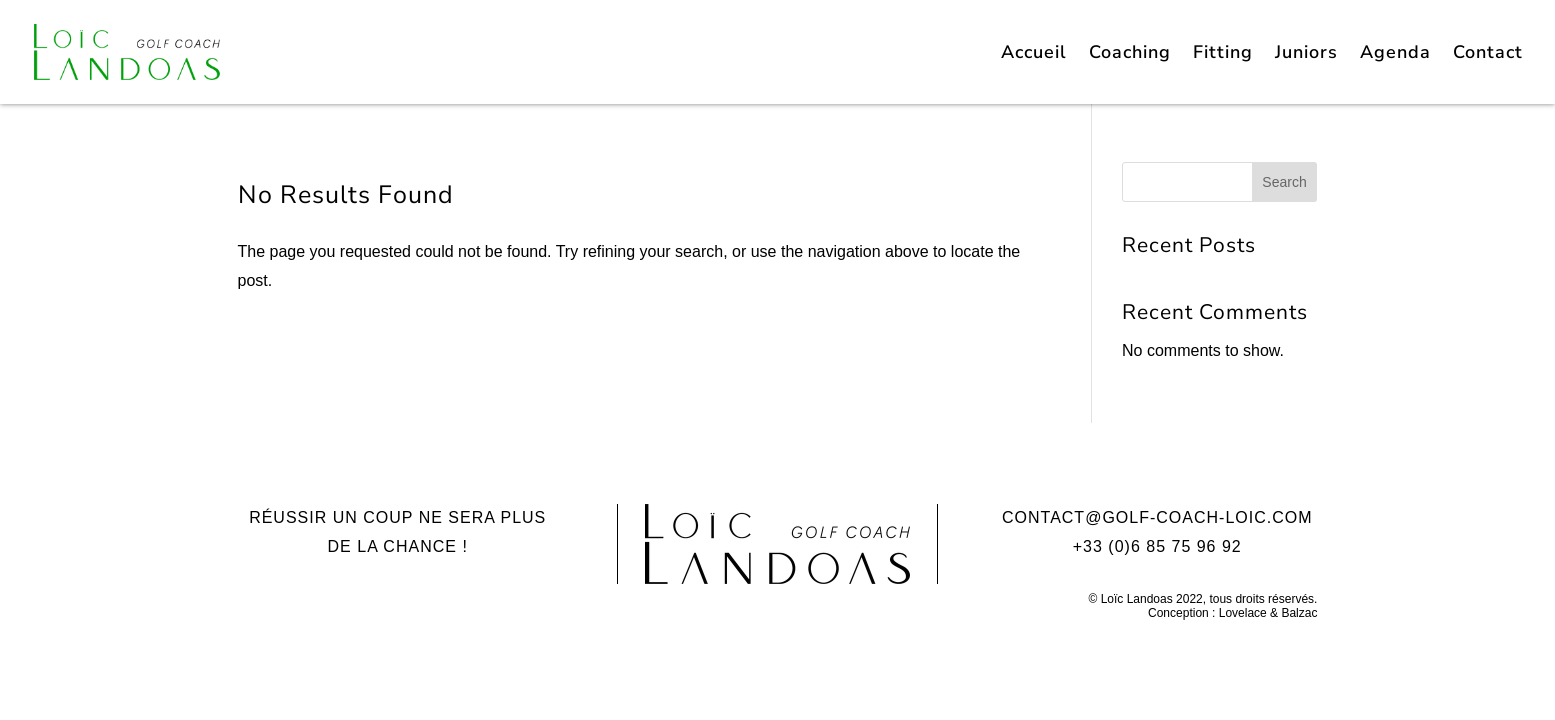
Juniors (1306, 54)
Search (1284, 182)
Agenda (1395, 54)
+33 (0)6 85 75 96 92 (1157, 546)
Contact (1488, 54)
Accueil (1034, 54)
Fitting (1223, 54)
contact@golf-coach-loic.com (1157, 517)
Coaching (1130, 54)
